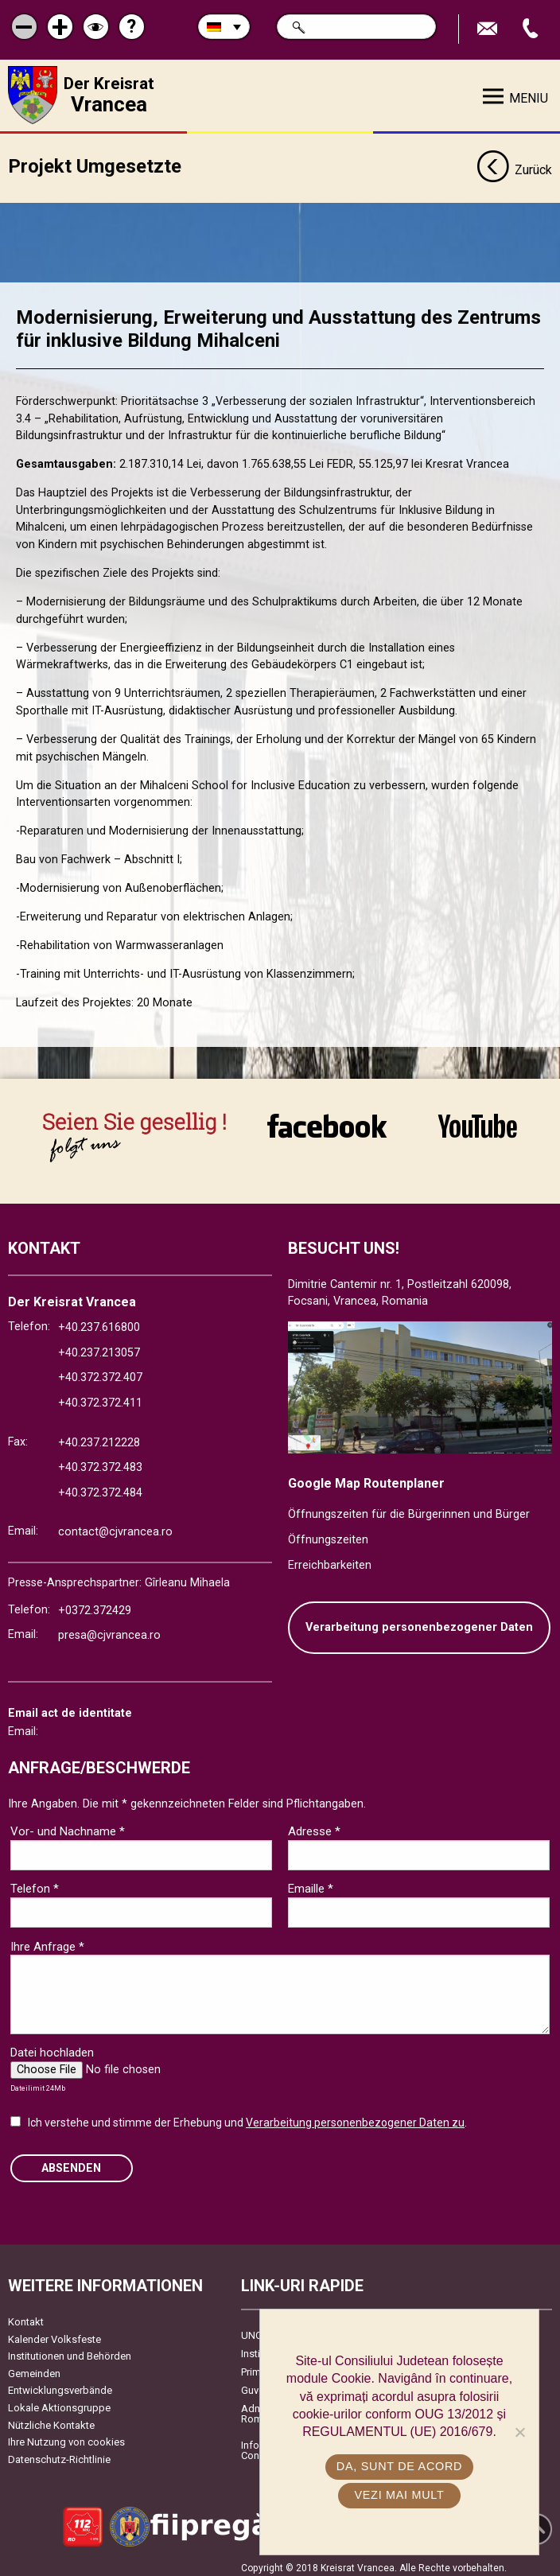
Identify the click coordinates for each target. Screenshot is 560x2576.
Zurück (514, 165)
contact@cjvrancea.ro (115, 1526)
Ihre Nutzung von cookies (66, 2436)
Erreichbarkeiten (329, 1559)
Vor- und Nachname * (67, 1826)
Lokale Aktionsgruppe (59, 2401)
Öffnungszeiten (328, 1533)
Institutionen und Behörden (69, 2350)
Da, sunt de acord (399, 2466)
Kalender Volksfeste (54, 2333)
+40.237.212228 (99, 1436)
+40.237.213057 (99, 1346)
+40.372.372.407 (100, 1372)
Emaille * (310, 1883)
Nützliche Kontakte (51, 2419)
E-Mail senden (489, 29)
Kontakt (26, 2315)
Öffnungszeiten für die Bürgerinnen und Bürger (409, 1509)
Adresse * (314, 1826)
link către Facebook (327, 1126)
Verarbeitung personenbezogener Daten (419, 1621)
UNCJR (257, 2329)
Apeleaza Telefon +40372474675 (532, 29)
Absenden (71, 2162)
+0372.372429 (94, 1604)
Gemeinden (34, 2367)
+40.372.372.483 (100, 1462)
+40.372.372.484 (100, 1486)
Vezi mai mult (399, 2494)
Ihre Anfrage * (47, 1940)
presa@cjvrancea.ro (109, 1629)
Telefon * (34, 1883)
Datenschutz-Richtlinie (59, 2453)
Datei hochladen (52, 2047)
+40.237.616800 (99, 1322)
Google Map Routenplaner (366, 1477)
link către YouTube (477, 1126)
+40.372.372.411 (100, 1396)
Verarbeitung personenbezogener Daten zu (355, 2117)
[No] (519, 2432)
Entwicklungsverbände (60, 2385)
